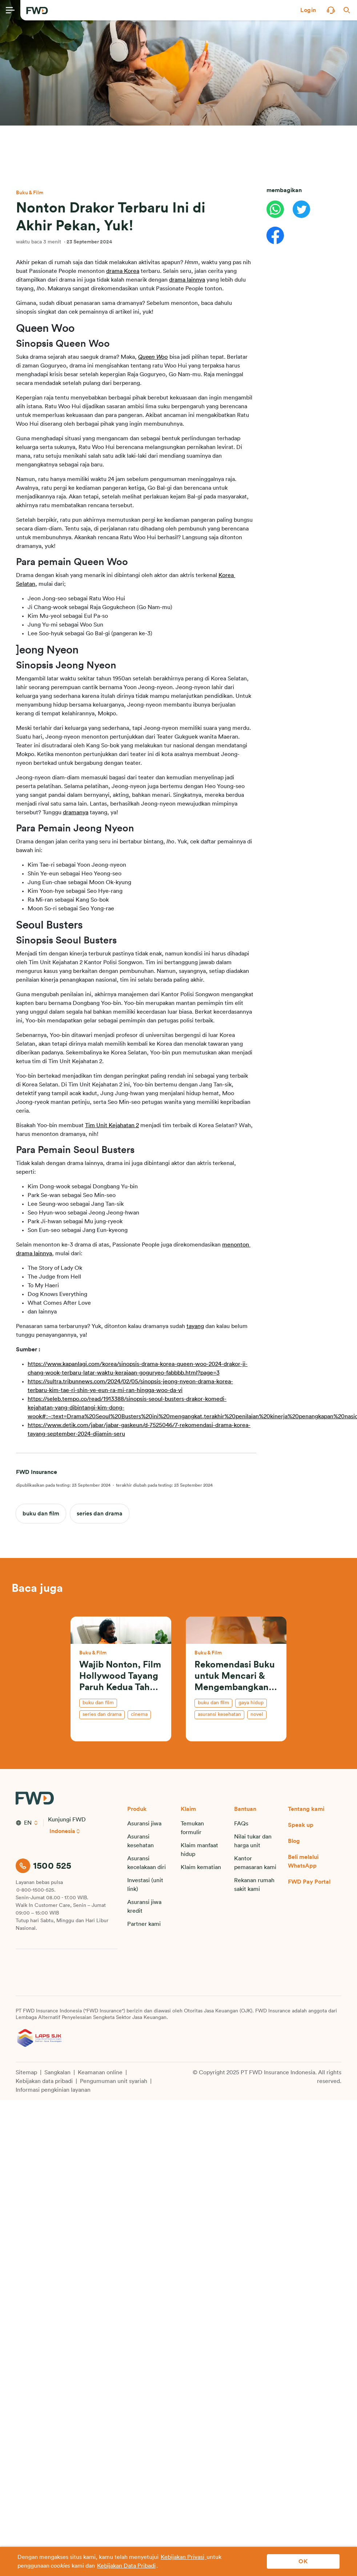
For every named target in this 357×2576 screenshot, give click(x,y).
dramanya (75, 812)
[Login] (308, 10)
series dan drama (100, 1513)
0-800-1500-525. (36, 1890)
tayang (195, 1326)
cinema (139, 1714)
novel (256, 1714)
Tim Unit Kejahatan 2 (112, 1125)
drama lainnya (187, 280)
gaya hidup (251, 1702)
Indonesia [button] (63, 1831)
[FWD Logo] (37, 10)
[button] (308, 10)
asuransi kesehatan (219, 1714)
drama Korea (122, 271)
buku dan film (41, 1513)
